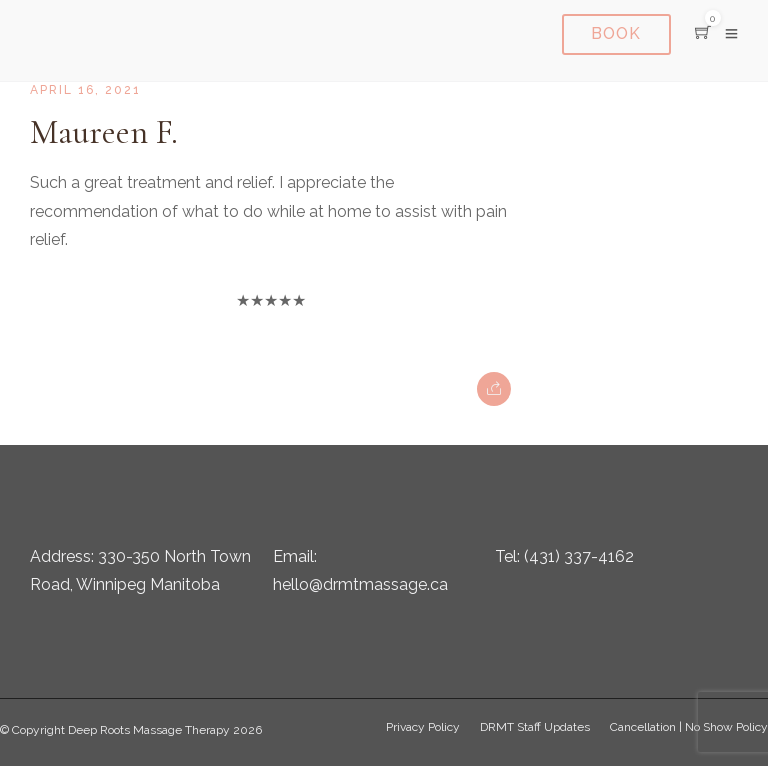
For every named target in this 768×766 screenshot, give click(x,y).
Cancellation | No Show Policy (689, 727)
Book (617, 33)
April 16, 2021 (85, 90)
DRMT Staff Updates (535, 727)
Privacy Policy (423, 727)
